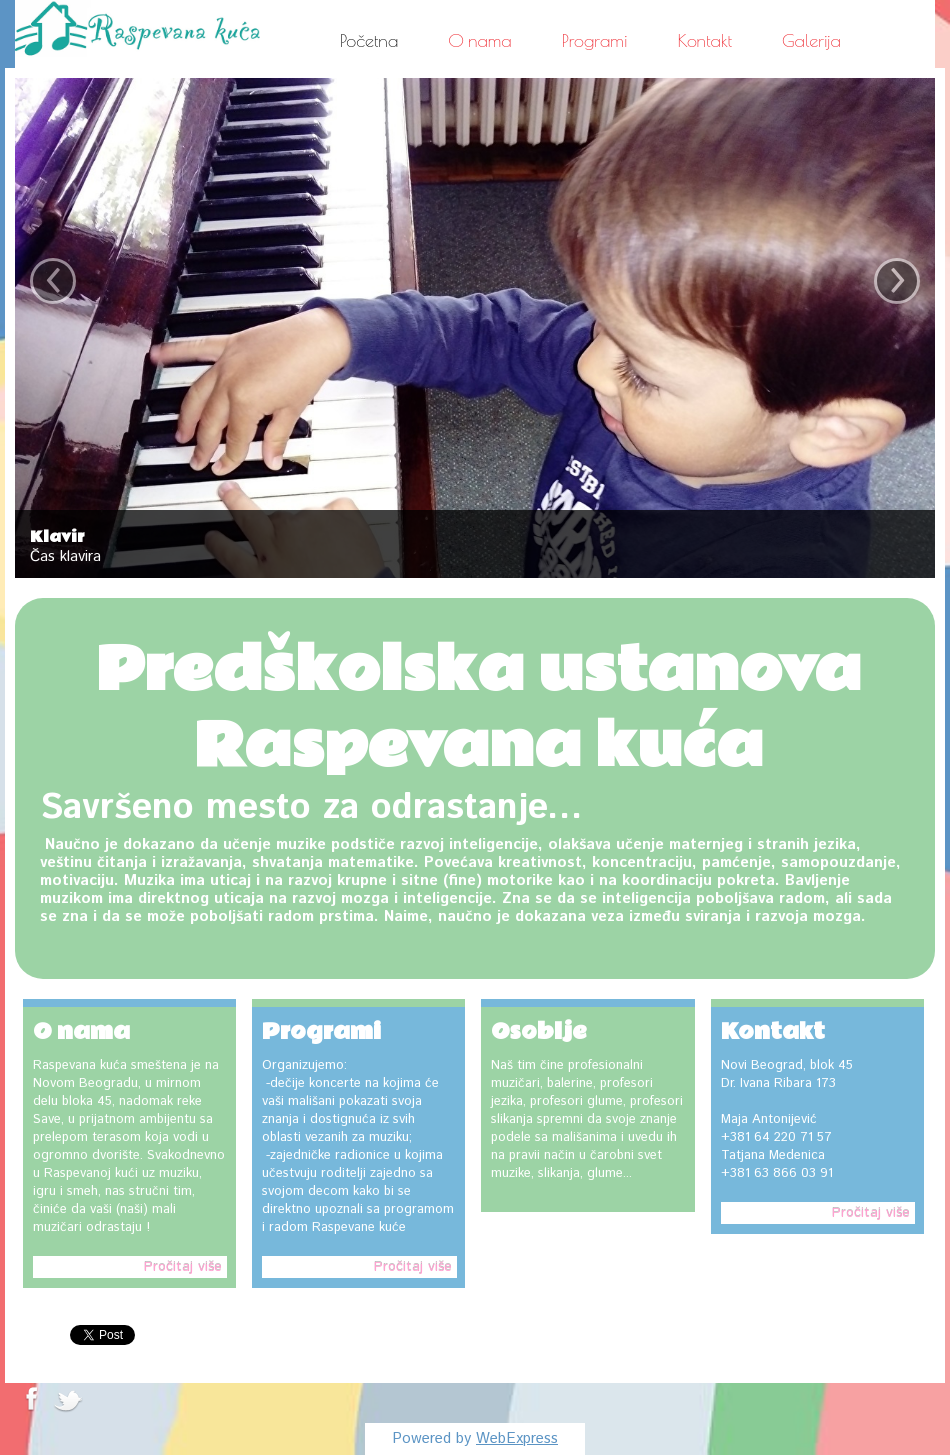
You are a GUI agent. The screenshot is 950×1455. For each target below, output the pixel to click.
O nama (479, 40)
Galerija (811, 40)
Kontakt (705, 40)
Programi (595, 40)
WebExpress (517, 1438)
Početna (369, 40)
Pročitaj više (183, 1267)
